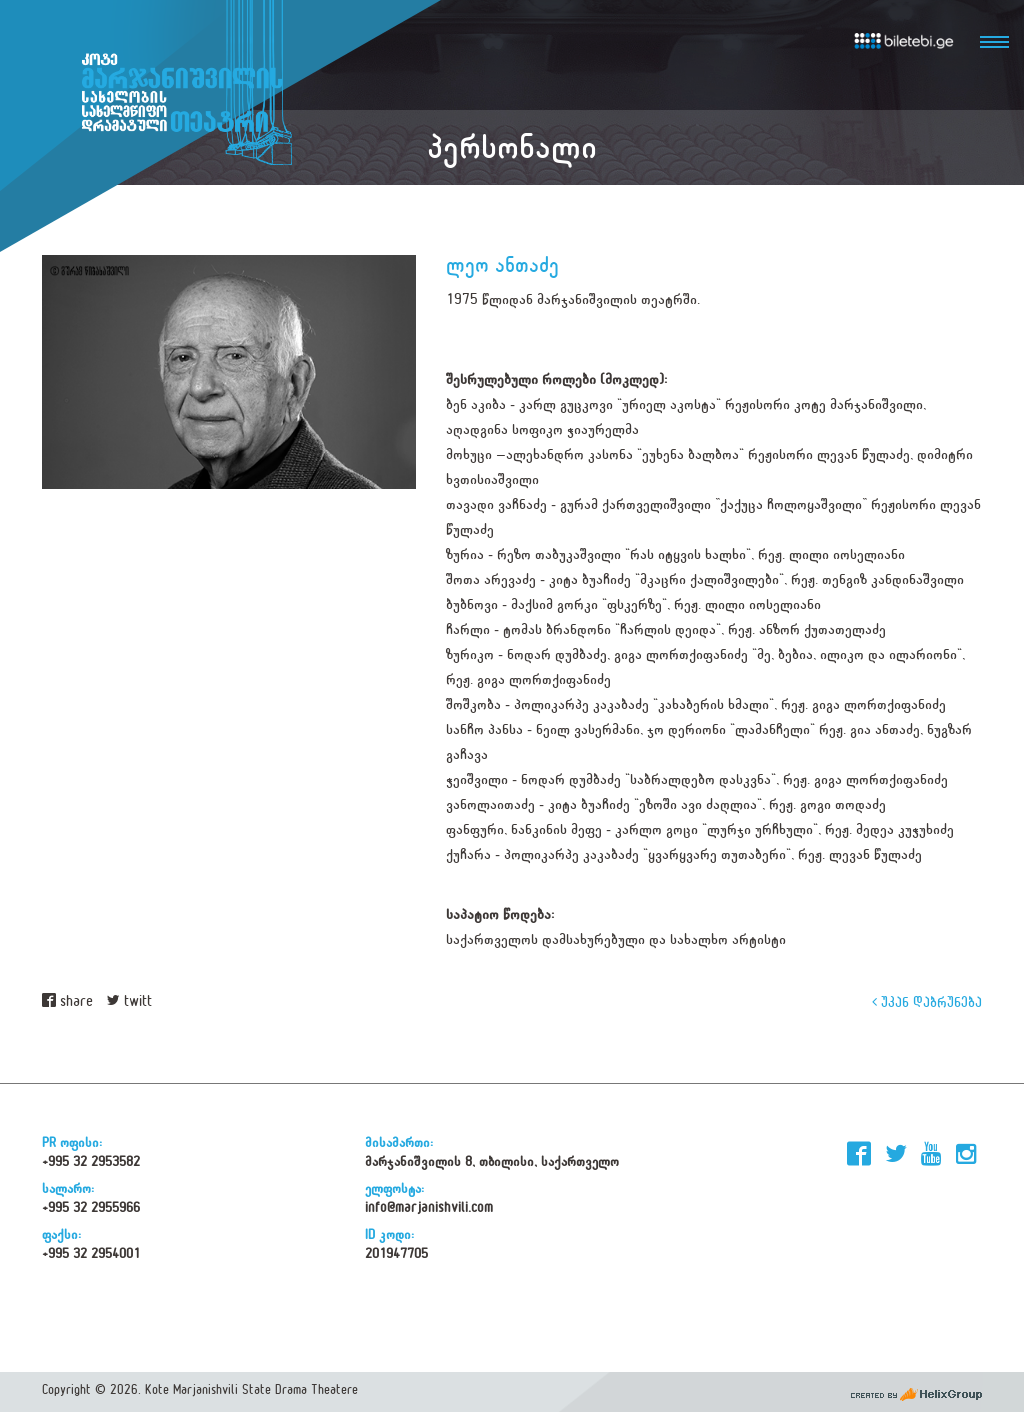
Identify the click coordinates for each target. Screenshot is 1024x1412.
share (67, 1001)
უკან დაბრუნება (927, 1001)
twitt (129, 1001)
